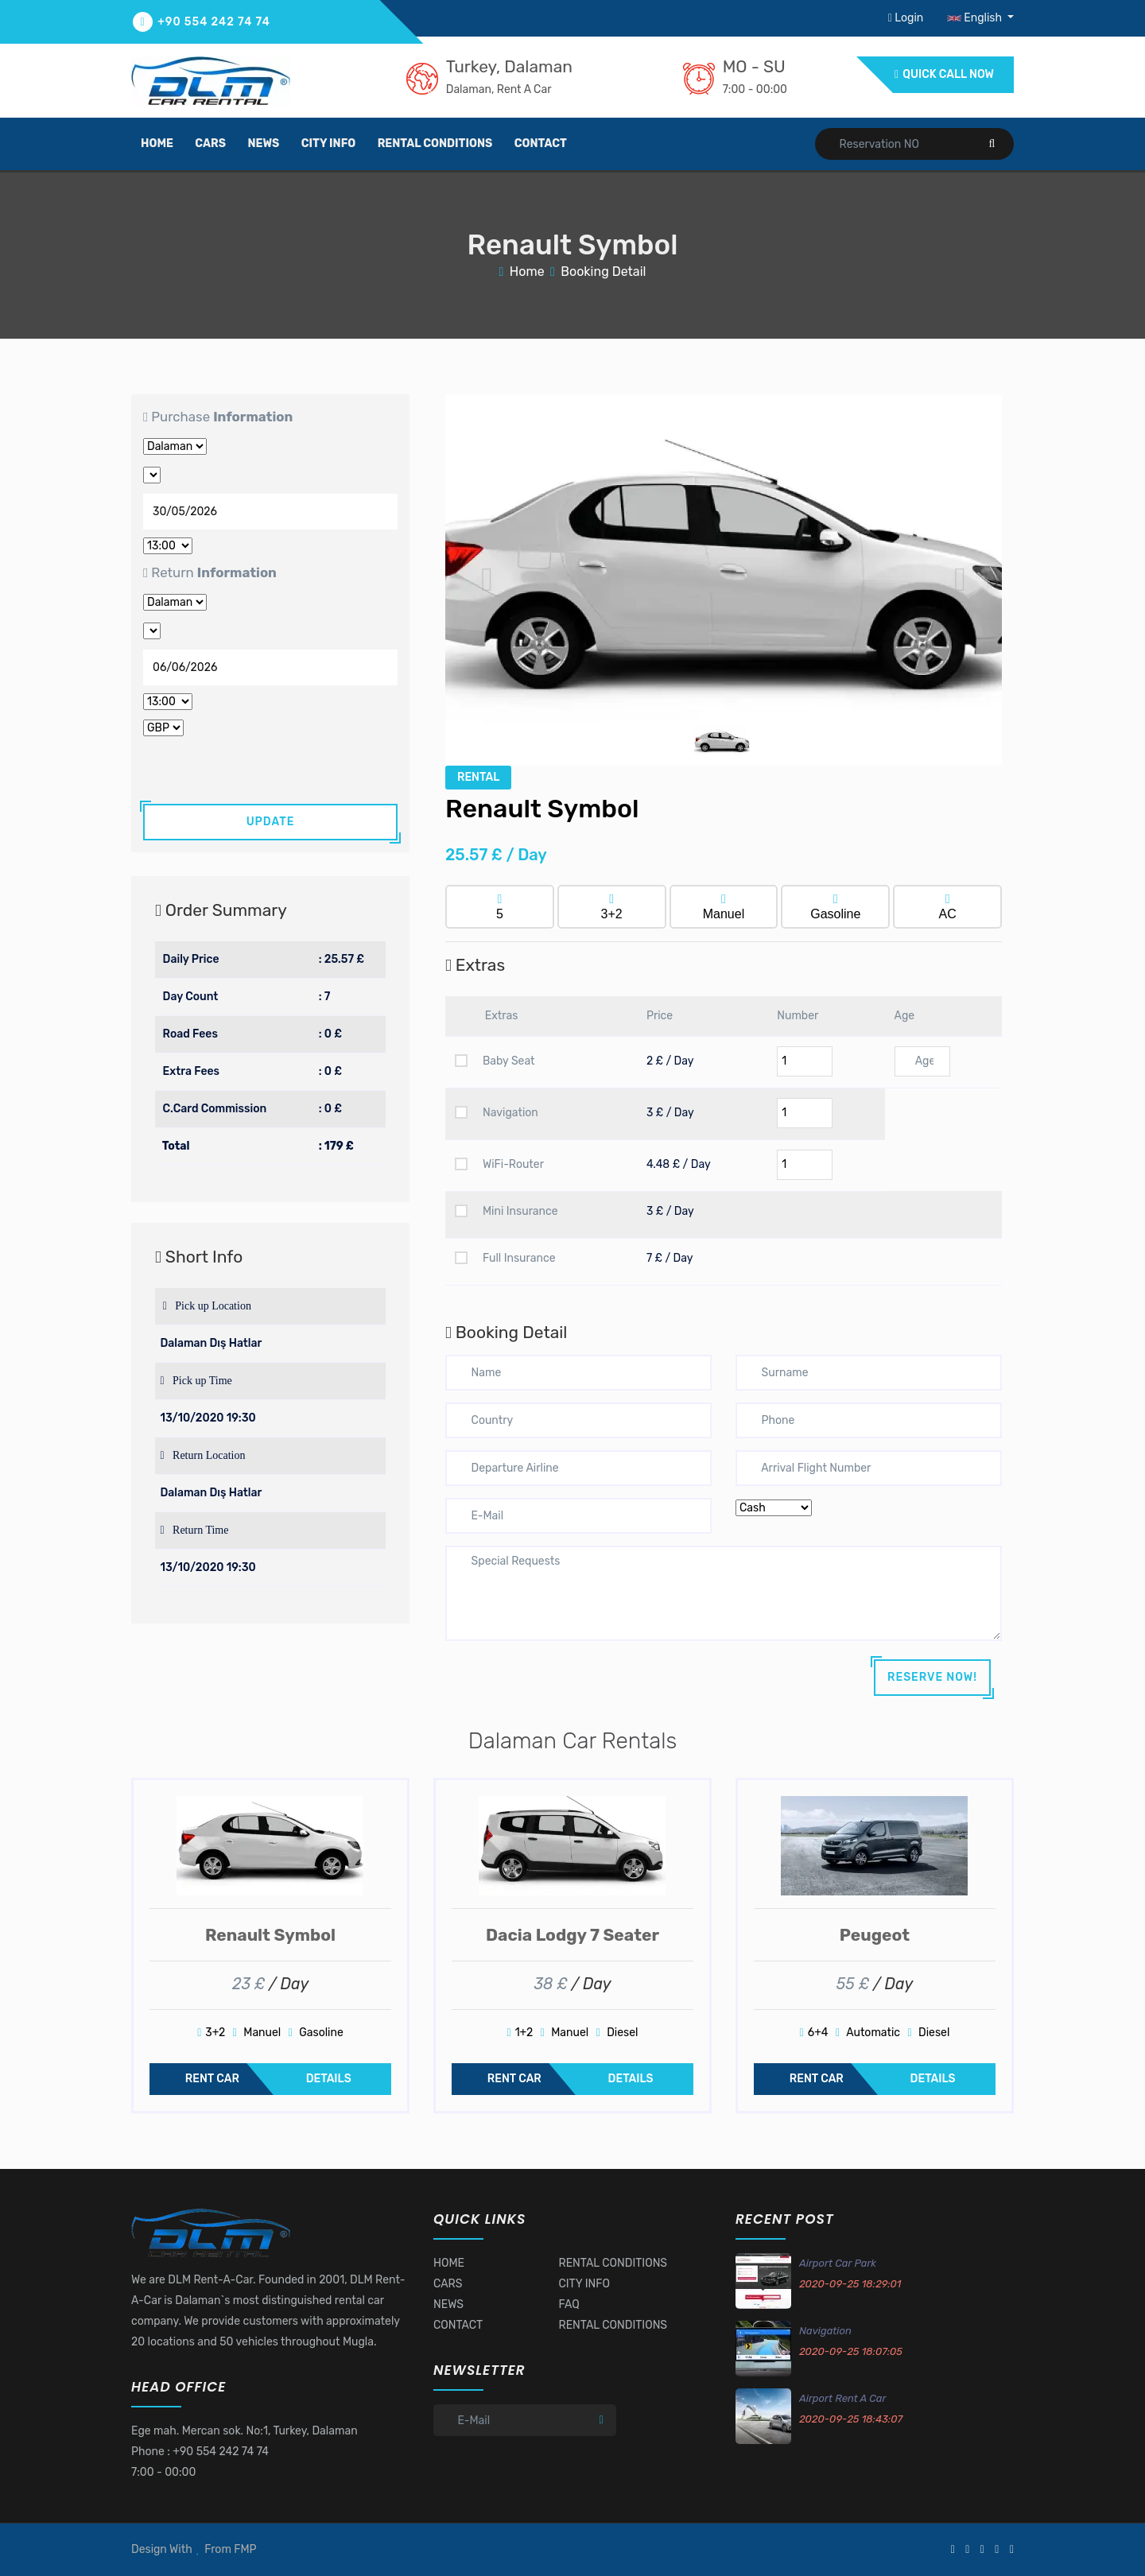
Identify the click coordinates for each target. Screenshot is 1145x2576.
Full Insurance (505, 1258)
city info (328, 143)
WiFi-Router (499, 1164)
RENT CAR (212, 2078)
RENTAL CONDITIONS (612, 2263)
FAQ (568, 2304)
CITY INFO (583, 2284)
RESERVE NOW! (932, 1677)
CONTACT (458, 2325)
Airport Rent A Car (842, 2398)
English (976, 18)
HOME (448, 2263)
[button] (487, 580)
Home (527, 271)
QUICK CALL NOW (944, 74)
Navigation (496, 1112)
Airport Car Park (837, 2263)
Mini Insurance (506, 1211)
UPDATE (270, 821)
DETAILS (328, 2078)
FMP (245, 2549)
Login (907, 18)
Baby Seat (495, 1061)
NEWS (448, 2304)
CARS (448, 2284)
